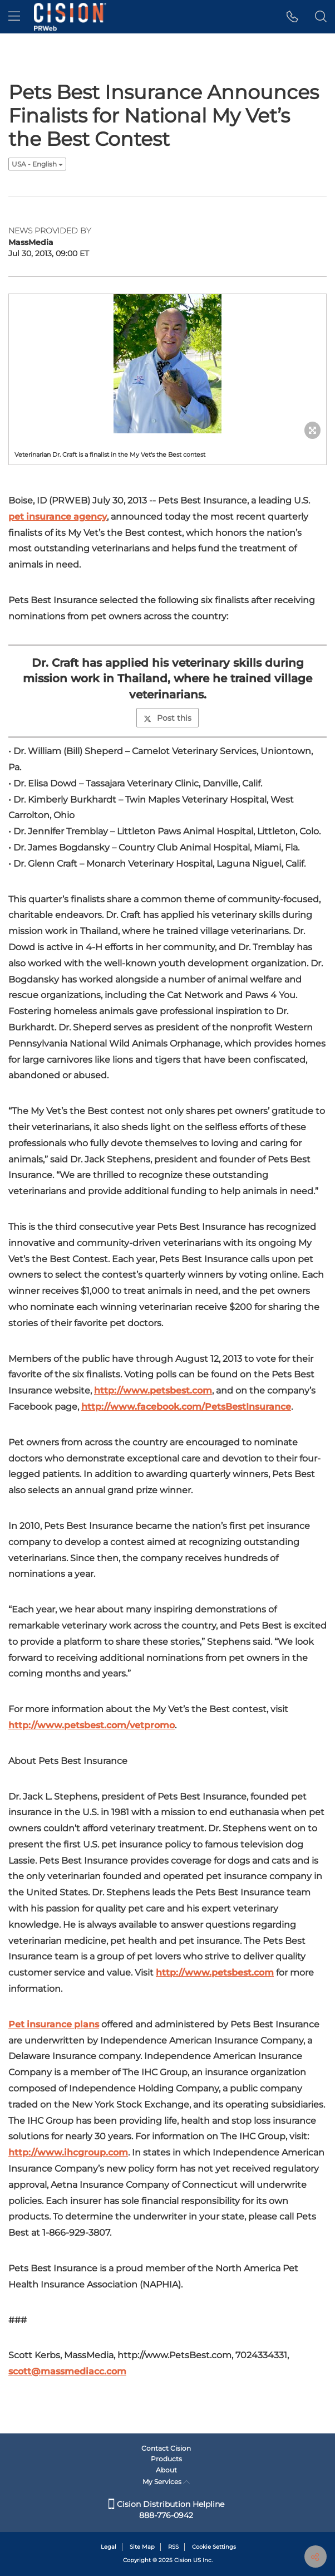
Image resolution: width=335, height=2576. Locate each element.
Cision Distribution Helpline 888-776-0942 (166, 2509)
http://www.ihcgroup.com (68, 2152)
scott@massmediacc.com (67, 2371)
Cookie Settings (214, 2546)
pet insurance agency (57, 516)
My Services (166, 2481)
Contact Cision (166, 2448)
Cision (182, 2560)
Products (166, 2459)
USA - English (37, 164)
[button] (292, 16)
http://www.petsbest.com (153, 1390)
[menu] (14, 16)
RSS (173, 2546)
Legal (108, 2546)
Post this (167, 718)
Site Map (142, 2546)
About (166, 2470)
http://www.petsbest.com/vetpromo (91, 1725)
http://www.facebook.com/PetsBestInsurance (186, 1406)
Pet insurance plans (53, 2024)
